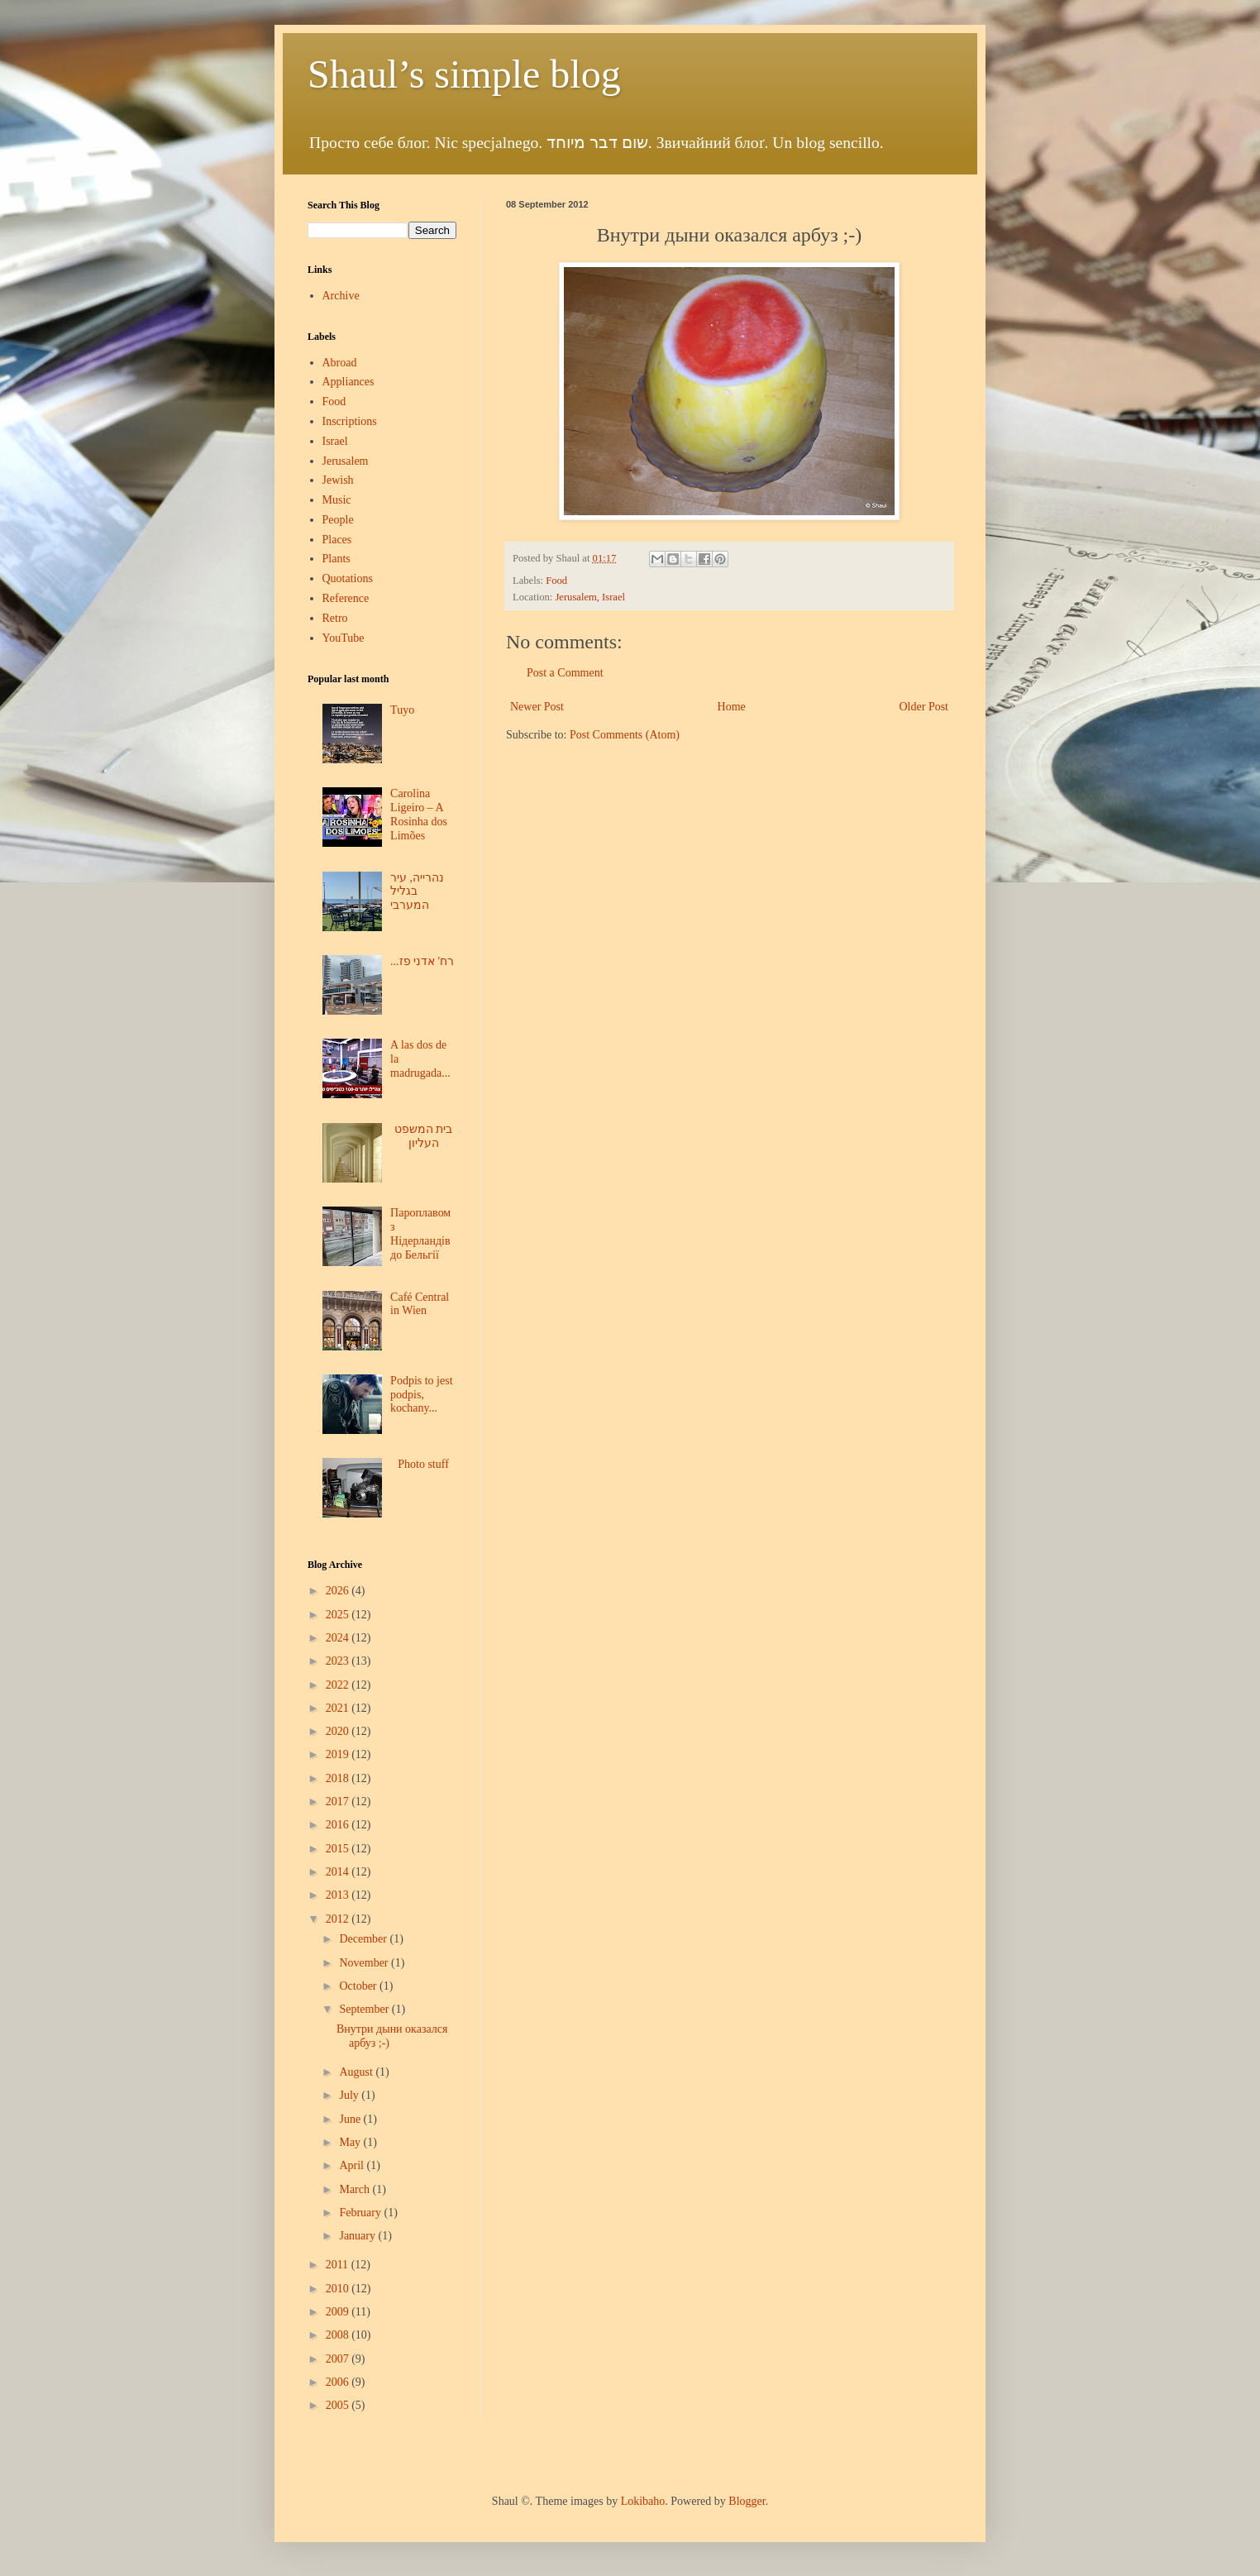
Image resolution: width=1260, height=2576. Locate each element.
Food (556, 580)
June (351, 2119)
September (365, 2009)
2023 (339, 1661)
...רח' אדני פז (422, 961)
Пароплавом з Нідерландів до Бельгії (420, 1233)
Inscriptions (349, 421)
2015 (339, 1848)
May (351, 2142)
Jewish (338, 480)
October (359, 1986)
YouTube (343, 638)
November (365, 1963)
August (357, 2072)
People (338, 520)
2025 (339, 1614)
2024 (339, 1638)
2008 (339, 2335)
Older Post (924, 706)
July (350, 2095)
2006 (339, 2382)
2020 (339, 1731)
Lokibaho (643, 2501)
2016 (339, 1824)
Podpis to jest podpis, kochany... (421, 1394)
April (352, 2165)
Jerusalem (345, 461)
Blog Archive (335, 1564)
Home (732, 706)
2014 (339, 1872)
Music (336, 500)
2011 (338, 2264)
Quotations (347, 578)
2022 (339, 1685)
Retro (335, 618)
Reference (346, 598)
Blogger (746, 2501)
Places (337, 539)
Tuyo (402, 710)
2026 (339, 1590)
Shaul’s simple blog (464, 74)
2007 (339, 2359)
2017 (339, 1801)
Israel (335, 441)
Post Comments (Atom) (625, 735)
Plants (336, 558)
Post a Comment (565, 673)
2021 (339, 1708)
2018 (339, 1778)
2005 (339, 2405)
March (355, 2189)
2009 (339, 2312)
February (361, 2212)
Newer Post (537, 706)
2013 (339, 1895)
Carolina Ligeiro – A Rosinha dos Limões (418, 814)
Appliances (348, 381)
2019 (339, 1754)
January (358, 2236)
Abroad (339, 362)
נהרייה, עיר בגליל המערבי (417, 892)
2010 (339, 2288)
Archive (341, 295)
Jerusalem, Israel (590, 597)
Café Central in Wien (419, 1304)
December (364, 1939)
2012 (339, 1919)
